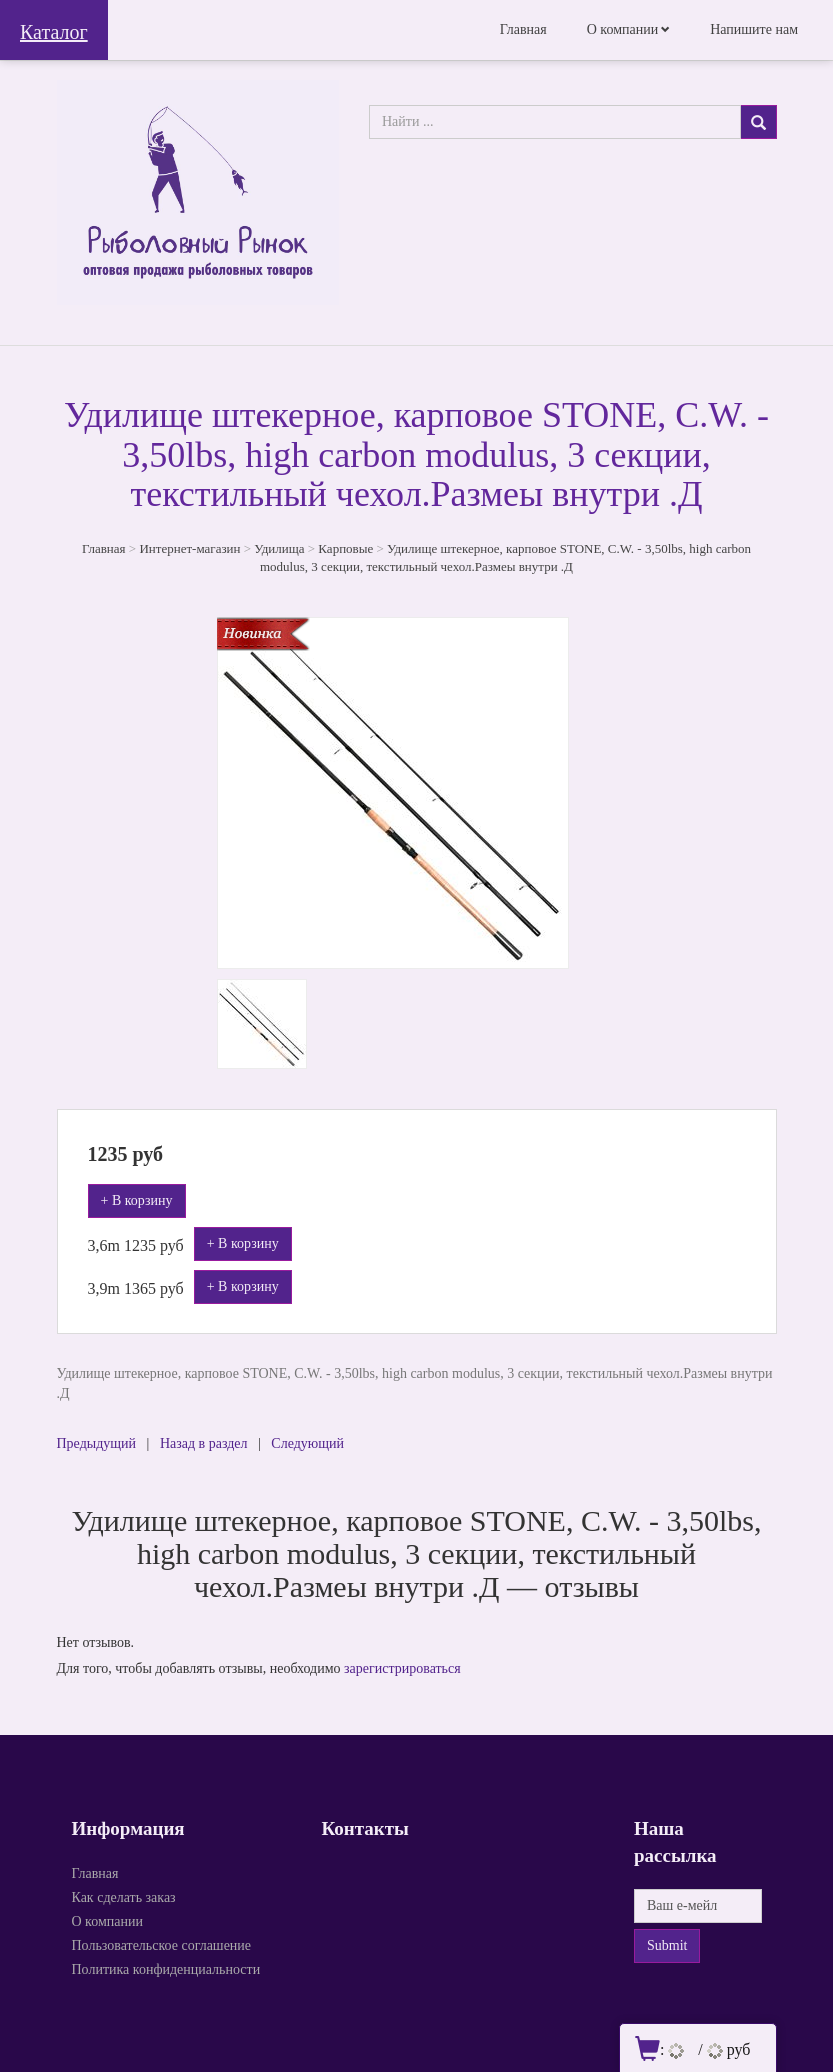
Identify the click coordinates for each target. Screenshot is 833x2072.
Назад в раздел (204, 1443)
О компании (622, 29)
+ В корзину (137, 1200)
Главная (523, 29)
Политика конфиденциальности (166, 1969)
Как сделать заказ (124, 1897)
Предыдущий (97, 1443)
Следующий (307, 1443)
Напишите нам (754, 29)
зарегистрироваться (402, 1668)
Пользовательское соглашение (162, 1945)
